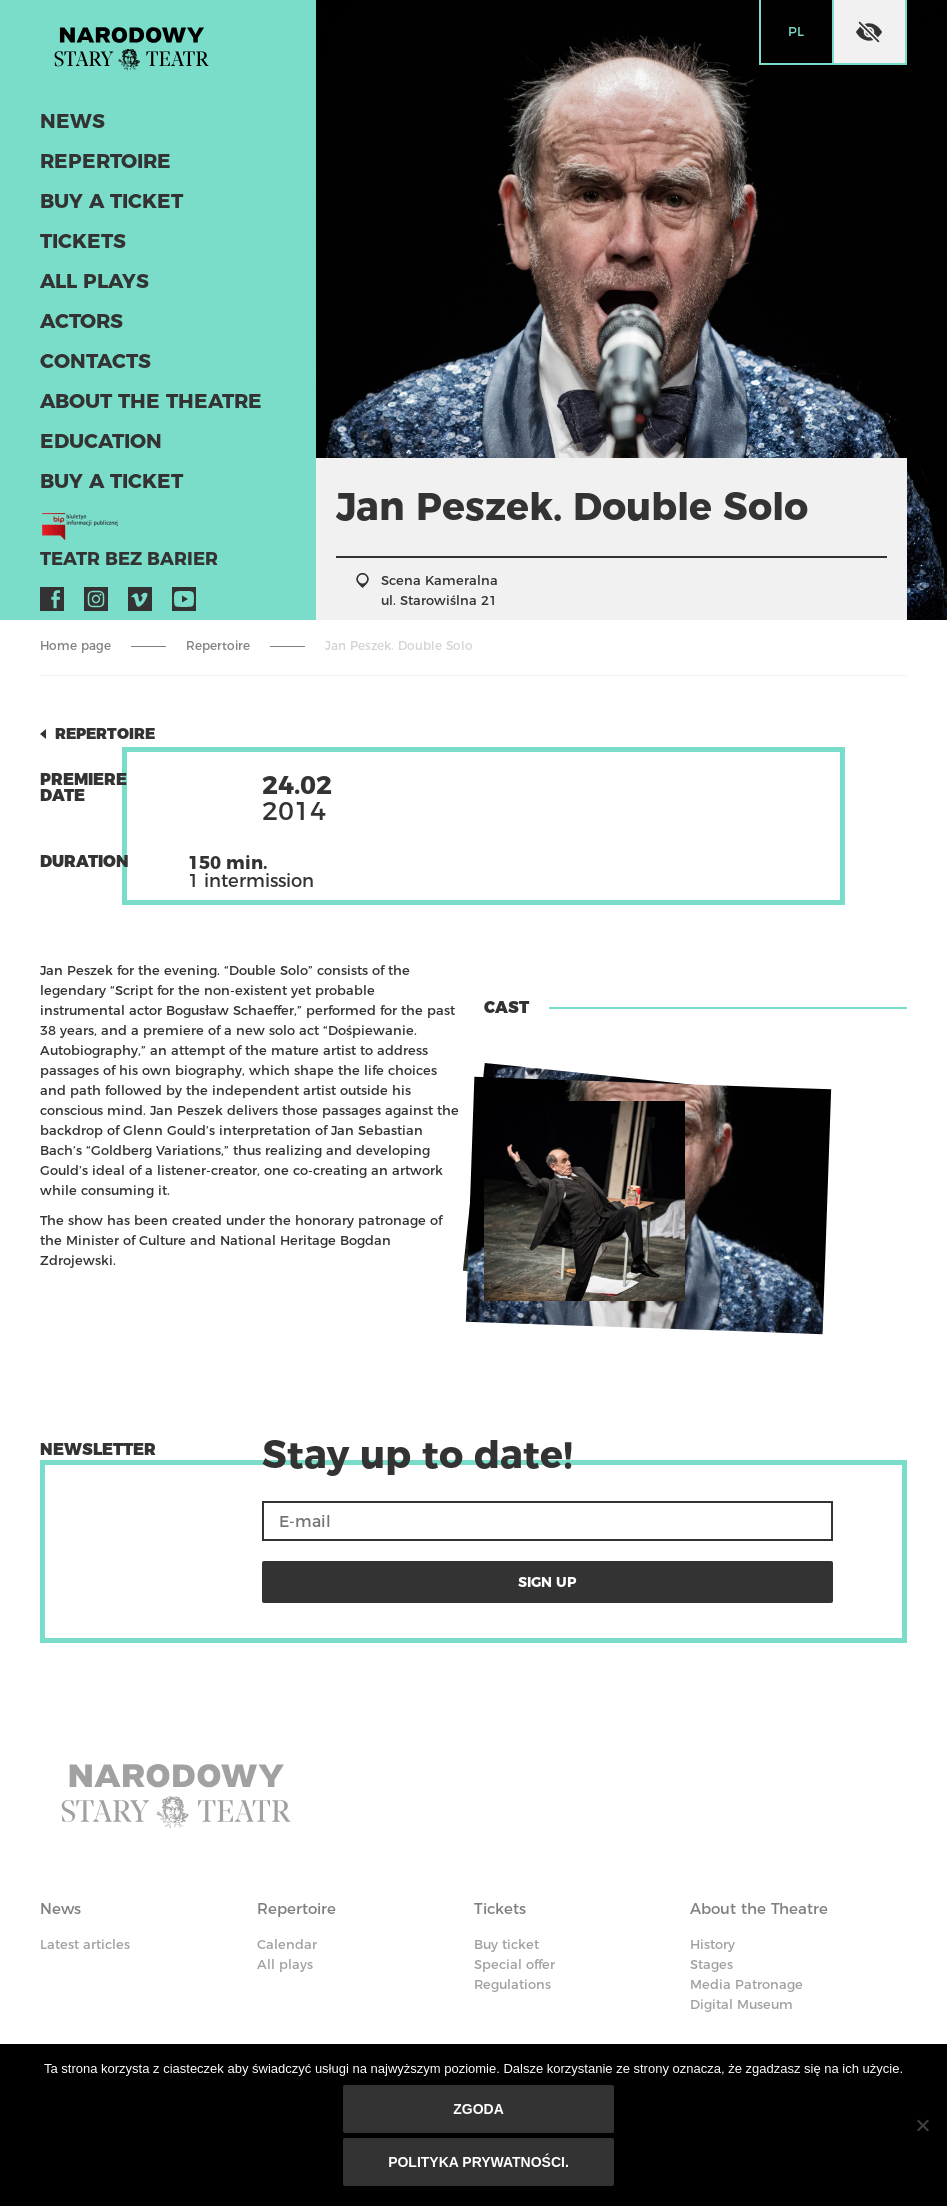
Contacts (81, 361)
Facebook (52, 581)
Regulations (512, 1904)
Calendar (287, 1864)
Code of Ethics (539, 1964)
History (712, 1864)
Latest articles (85, 1864)
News (64, 145)
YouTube (184, 581)
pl (796, 31)
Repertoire (89, 181)
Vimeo (140, 581)
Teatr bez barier (100, 543)
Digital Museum (741, 1924)
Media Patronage (746, 1904)
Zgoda (483, 2119)
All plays (81, 289)
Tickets (72, 253)
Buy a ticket (94, 217)
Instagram (96, 581)
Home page (75, 645)
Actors (71, 325)
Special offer (514, 1884)
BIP (701, 2036)
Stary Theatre (168, 64)
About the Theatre (124, 397)
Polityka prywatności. (483, 2167)
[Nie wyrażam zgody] (922, 2130)
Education (85, 433)
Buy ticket (506, 1864)
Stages (711, 1884)
